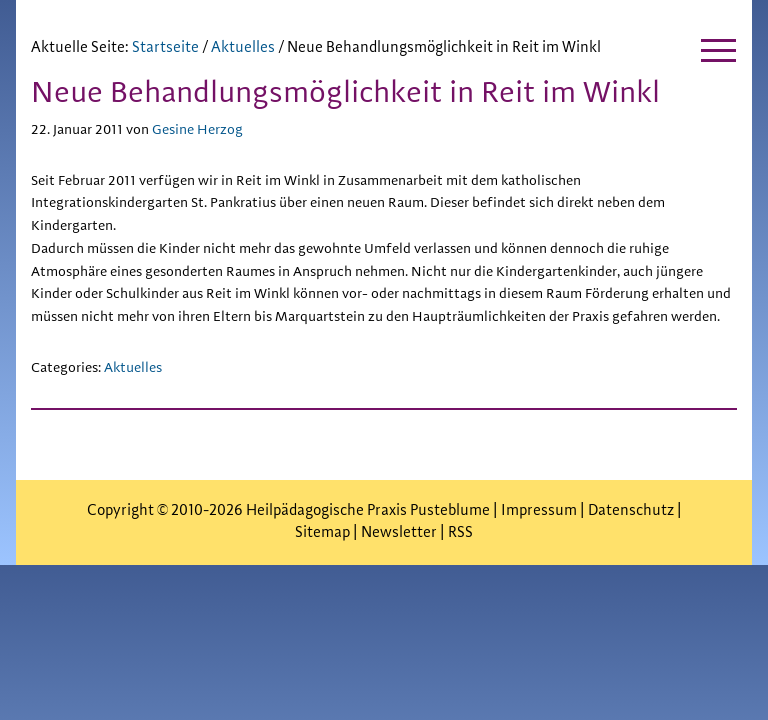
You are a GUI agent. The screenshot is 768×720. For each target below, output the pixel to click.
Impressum (540, 510)
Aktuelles (133, 368)
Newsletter (399, 532)
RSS (460, 532)
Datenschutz (631, 510)
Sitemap (322, 532)
